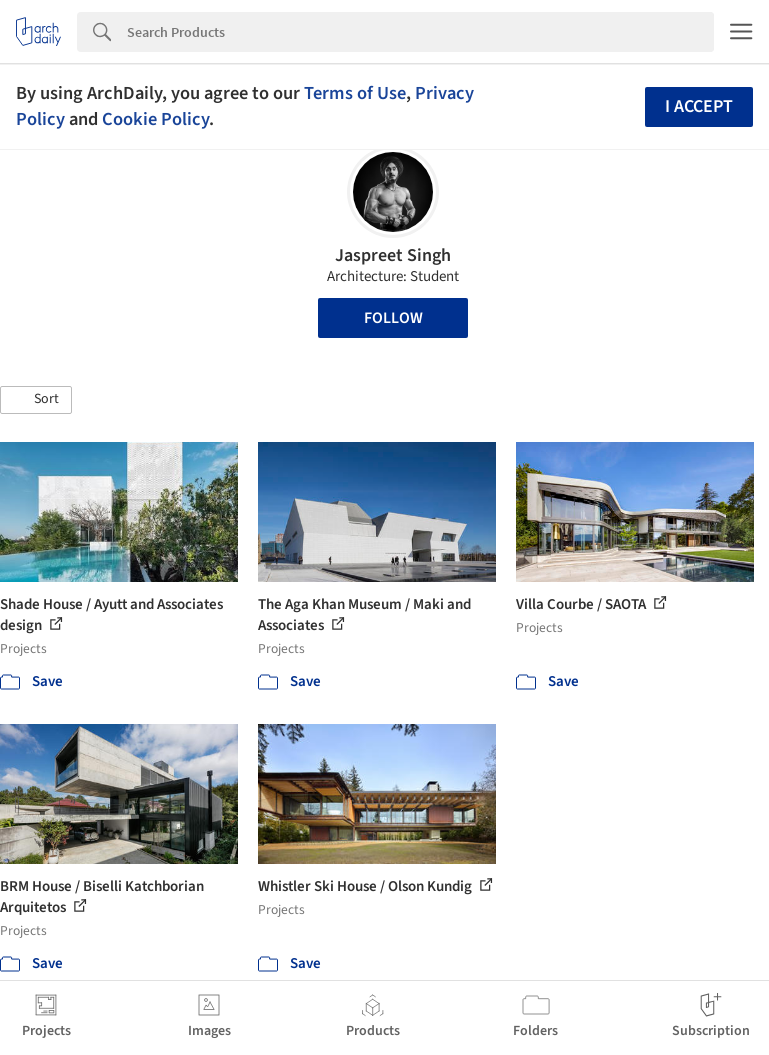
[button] (36, 400)
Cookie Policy (155, 119)
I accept (699, 106)
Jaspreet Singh (393, 255)
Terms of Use (355, 93)
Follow (393, 318)
